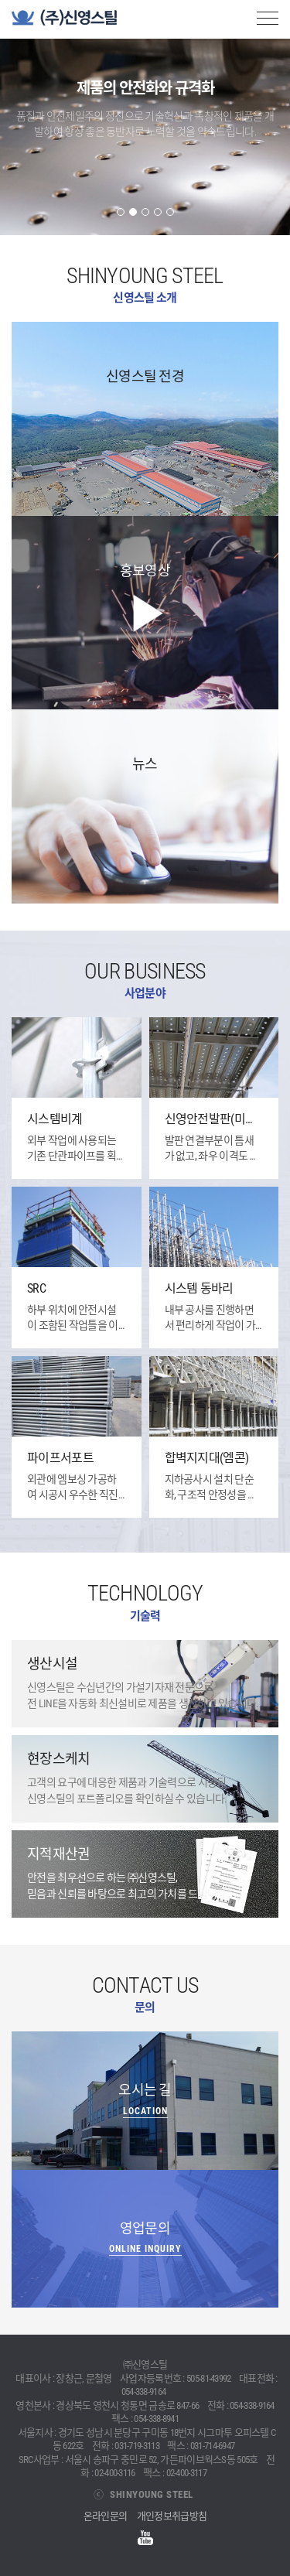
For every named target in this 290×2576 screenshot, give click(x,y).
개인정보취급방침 (171, 2516)
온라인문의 (106, 2516)
